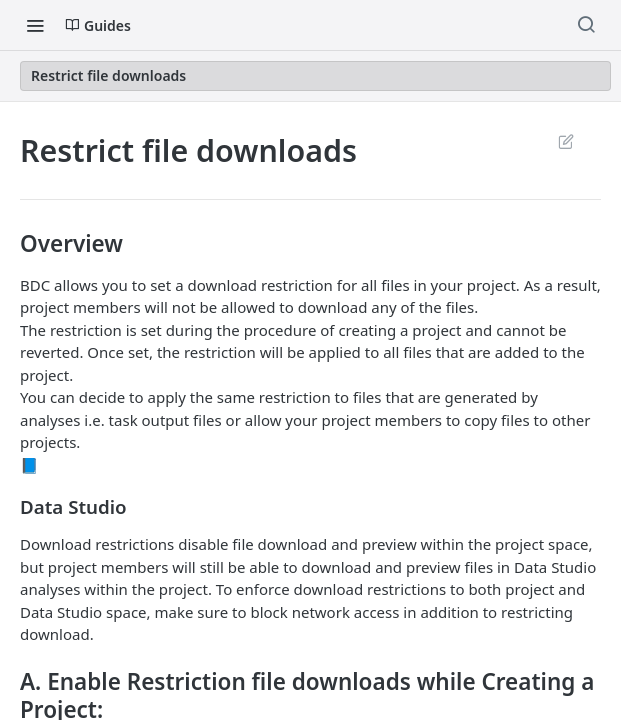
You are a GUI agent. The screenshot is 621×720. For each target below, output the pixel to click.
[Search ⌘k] (586, 25)
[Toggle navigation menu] (35, 25)
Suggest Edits (565, 141)
